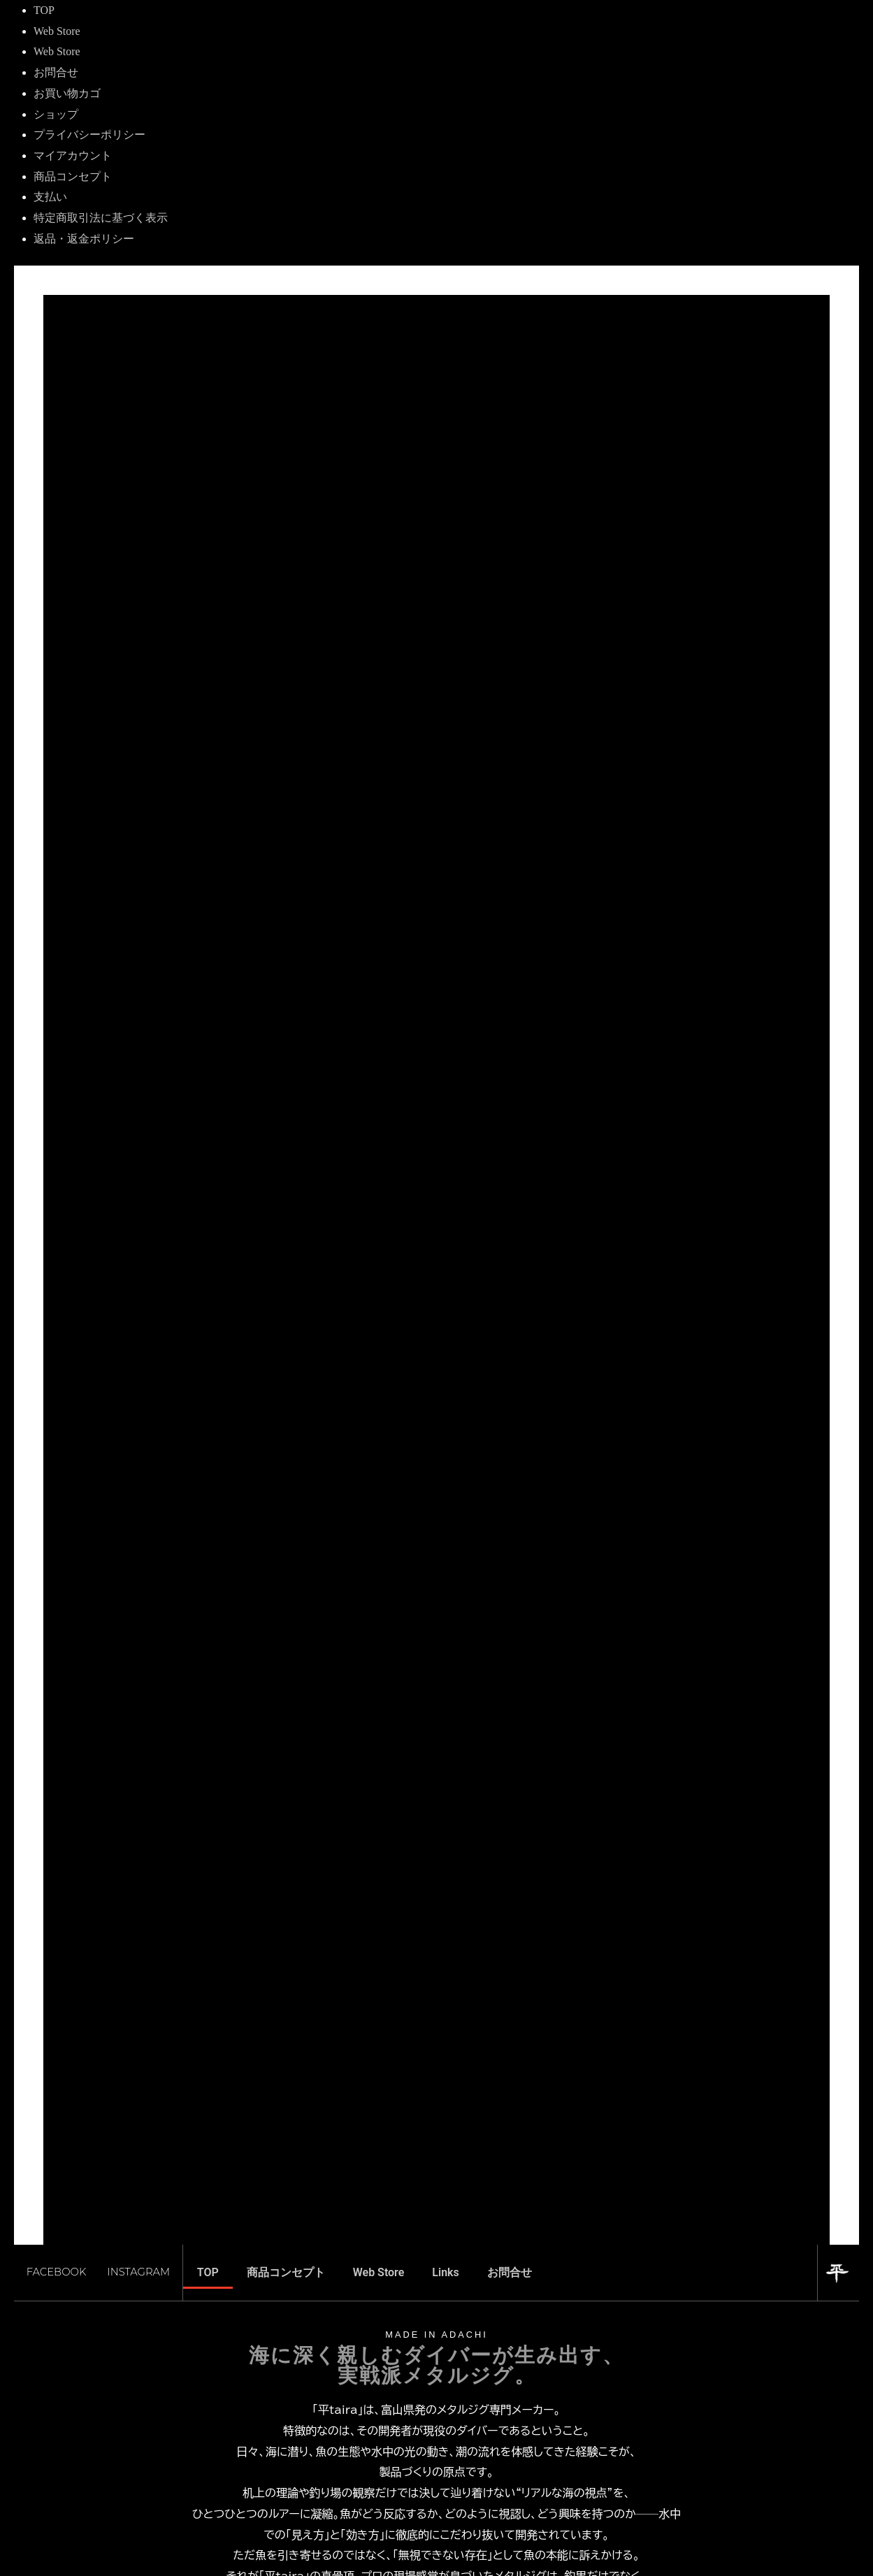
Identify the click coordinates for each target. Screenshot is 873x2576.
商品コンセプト (73, 176)
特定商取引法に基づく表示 (101, 218)
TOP (44, 10)
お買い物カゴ (67, 93)
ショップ (56, 114)
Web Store (57, 31)
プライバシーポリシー (89, 134)
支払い (50, 197)
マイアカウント (73, 155)
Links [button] (445, 2297)
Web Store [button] (379, 2297)
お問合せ (56, 72)
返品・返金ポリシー (84, 239)
